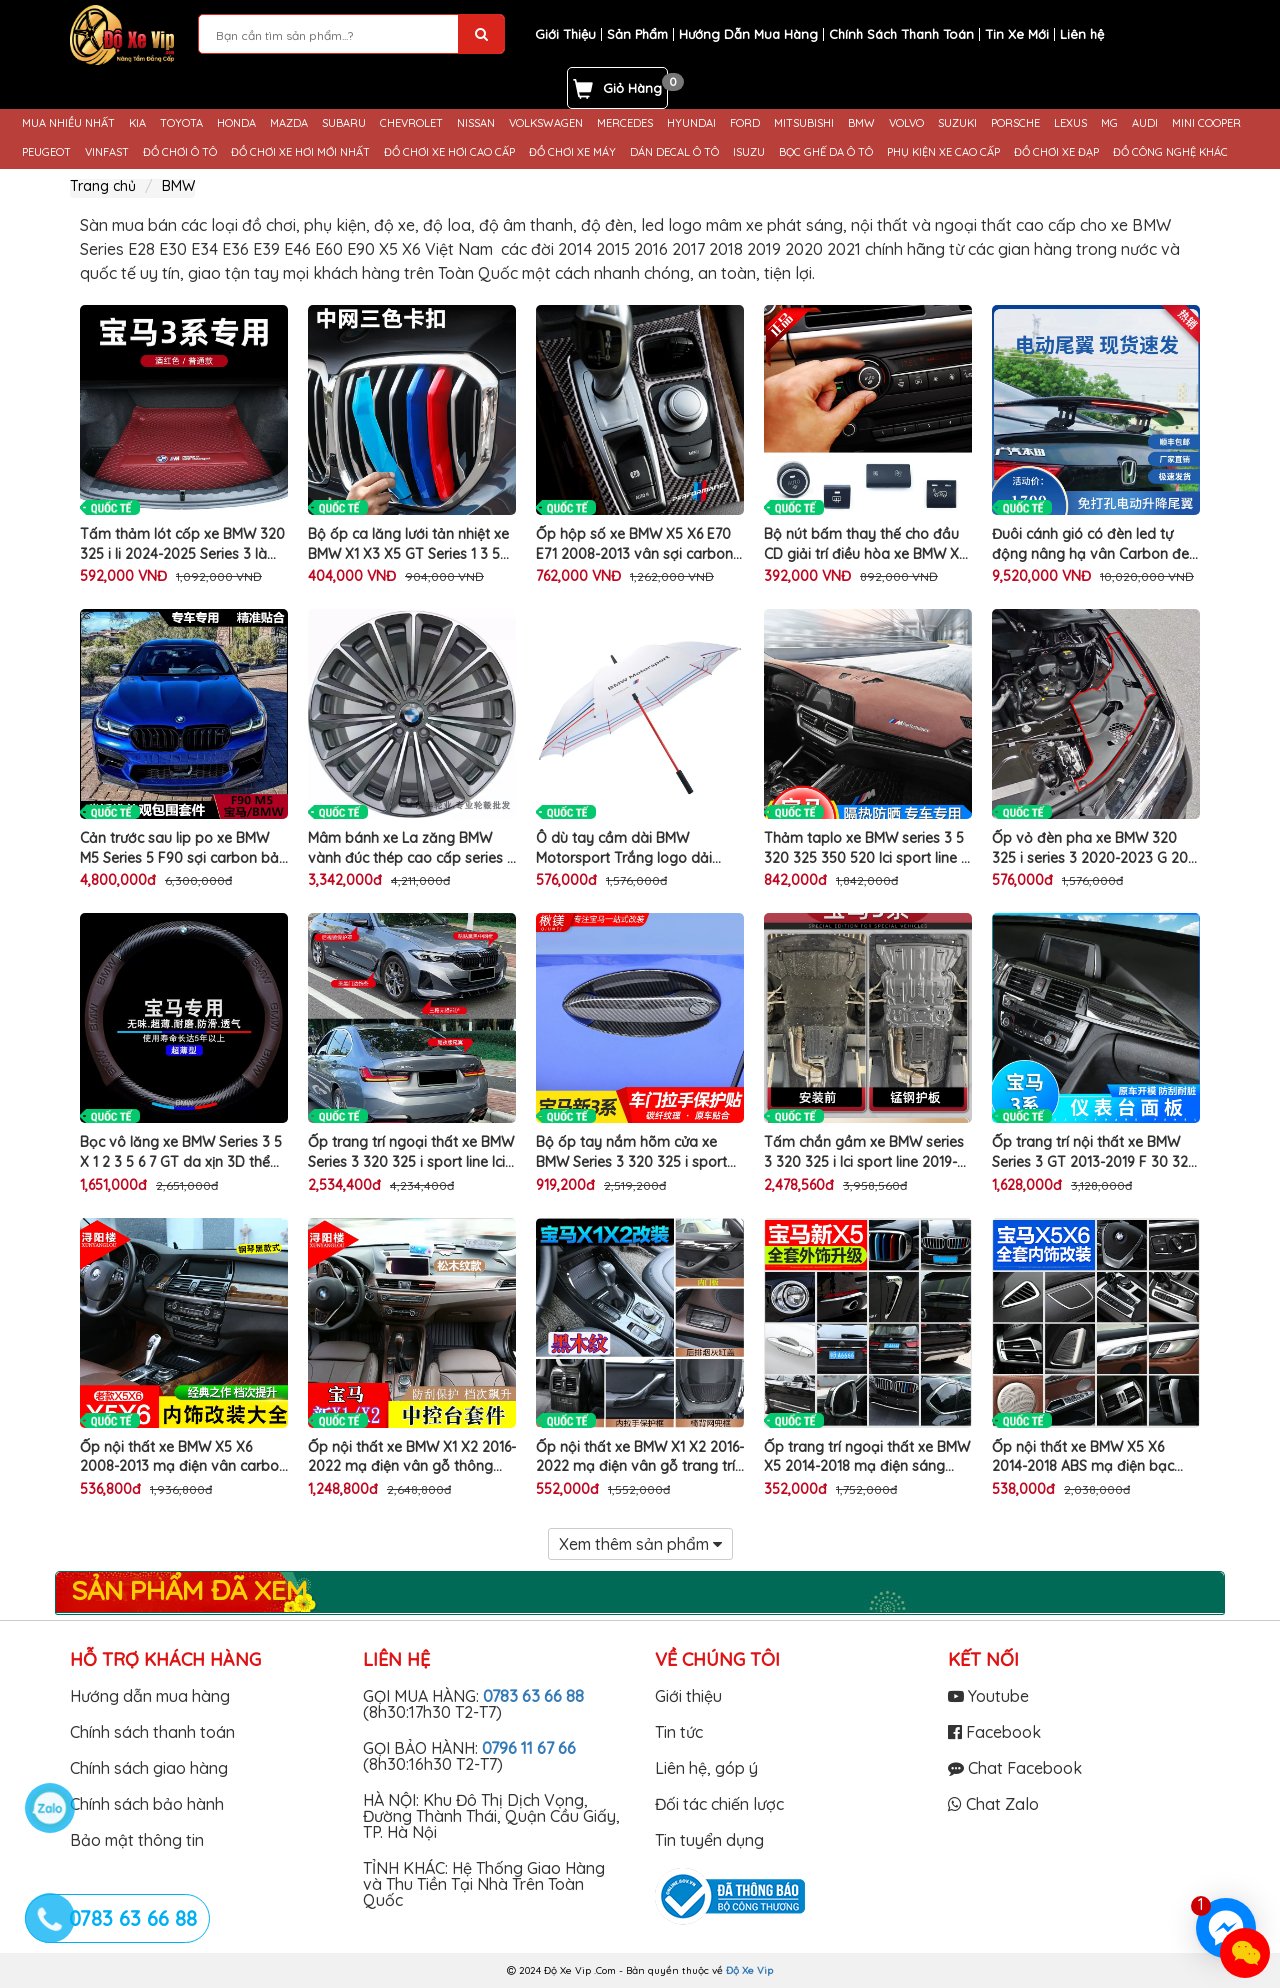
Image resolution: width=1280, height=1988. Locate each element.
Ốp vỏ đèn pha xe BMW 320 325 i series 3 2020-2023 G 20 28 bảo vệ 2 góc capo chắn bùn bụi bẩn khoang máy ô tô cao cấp (1091, 848)
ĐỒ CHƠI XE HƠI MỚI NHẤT (300, 152)
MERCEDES (625, 123)
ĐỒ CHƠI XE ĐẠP (1056, 152)
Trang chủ (103, 186)
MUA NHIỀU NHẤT (68, 123)
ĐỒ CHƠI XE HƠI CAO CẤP (449, 152)
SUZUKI (957, 123)
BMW (861, 123)
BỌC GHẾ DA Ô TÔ (826, 152)
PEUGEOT (46, 152)
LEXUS (1070, 123)
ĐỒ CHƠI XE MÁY (572, 152)
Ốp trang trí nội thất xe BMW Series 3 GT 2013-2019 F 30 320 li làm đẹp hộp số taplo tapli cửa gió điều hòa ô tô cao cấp (1094, 1152)
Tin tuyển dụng (709, 1840)
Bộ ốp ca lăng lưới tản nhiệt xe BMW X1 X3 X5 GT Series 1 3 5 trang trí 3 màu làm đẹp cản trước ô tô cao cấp (408, 544)
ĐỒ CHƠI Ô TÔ (180, 152)
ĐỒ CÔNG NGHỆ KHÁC (1170, 152)
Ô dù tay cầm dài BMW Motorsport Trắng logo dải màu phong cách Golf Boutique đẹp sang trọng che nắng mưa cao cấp (639, 848)
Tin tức (679, 1732)
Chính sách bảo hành (147, 1804)
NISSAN (476, 123)
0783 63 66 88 (533, 1696)
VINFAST (107, 152)
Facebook (994, 1732)
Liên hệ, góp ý (706, 1768)
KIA (137, 123)
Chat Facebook (1015, 1768)
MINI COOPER (1206, 123)
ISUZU (749, 152)
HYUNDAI (691, 123)
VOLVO (906, 123)
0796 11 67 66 (529, 1748)
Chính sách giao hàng (149, 1768)
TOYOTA (181, 123)
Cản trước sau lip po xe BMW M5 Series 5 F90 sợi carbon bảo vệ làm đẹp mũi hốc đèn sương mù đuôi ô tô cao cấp (184, 848)
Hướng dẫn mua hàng (150, 1696)
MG (1109, 123)
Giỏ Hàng (632, 88)
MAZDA (289, 123)
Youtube (988, 1696)
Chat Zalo (993, 1804)
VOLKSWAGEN (546, 123)
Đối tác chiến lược (719, 1804)
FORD (745, 123)
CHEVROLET (411, 123)
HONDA (236, 123)
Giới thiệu (688, 1696)
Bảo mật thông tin (137, 1840)
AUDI (1145, 123)
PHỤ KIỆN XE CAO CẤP (943, 152)
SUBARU (344, 123)
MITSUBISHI (804, 123)
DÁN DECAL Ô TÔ (674, 152)
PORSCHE (1015, 123)
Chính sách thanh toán (152, 1732)
